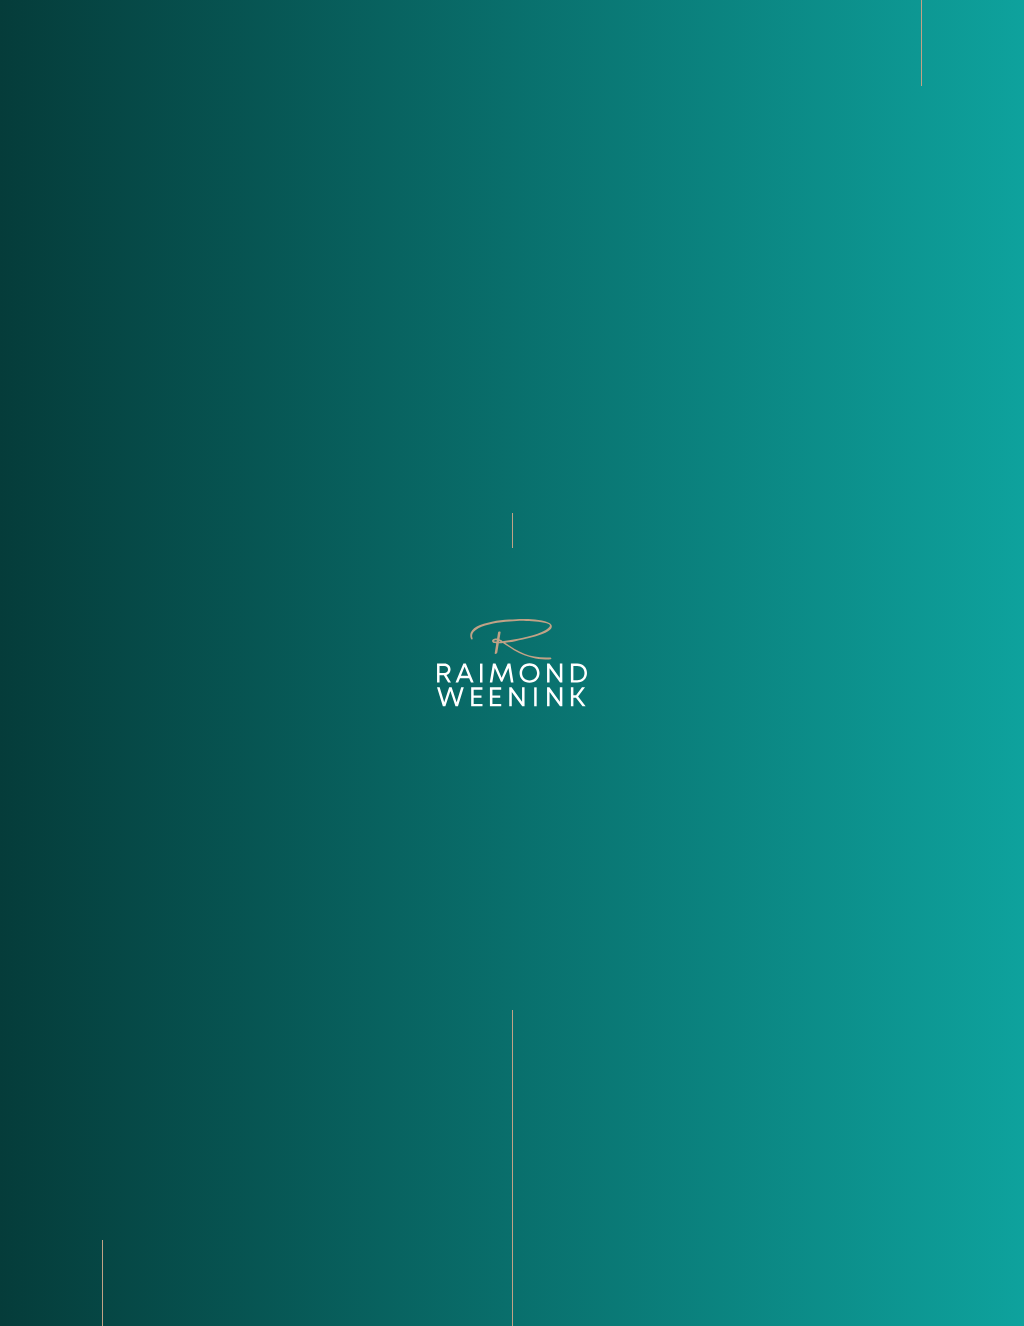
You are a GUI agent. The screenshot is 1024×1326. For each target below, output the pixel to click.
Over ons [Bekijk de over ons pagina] (571, 1089)
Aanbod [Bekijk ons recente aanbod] (565, 1115)
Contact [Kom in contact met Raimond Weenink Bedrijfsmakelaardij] (568, 1219)
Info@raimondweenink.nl (184, 1141)
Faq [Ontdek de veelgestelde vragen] (550, 1193)
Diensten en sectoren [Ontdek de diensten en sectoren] (619, 1141)
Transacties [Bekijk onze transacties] (581, 1167)
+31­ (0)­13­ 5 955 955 (155, 1167)
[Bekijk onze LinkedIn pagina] (97, 1219)
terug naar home (512, 599)
